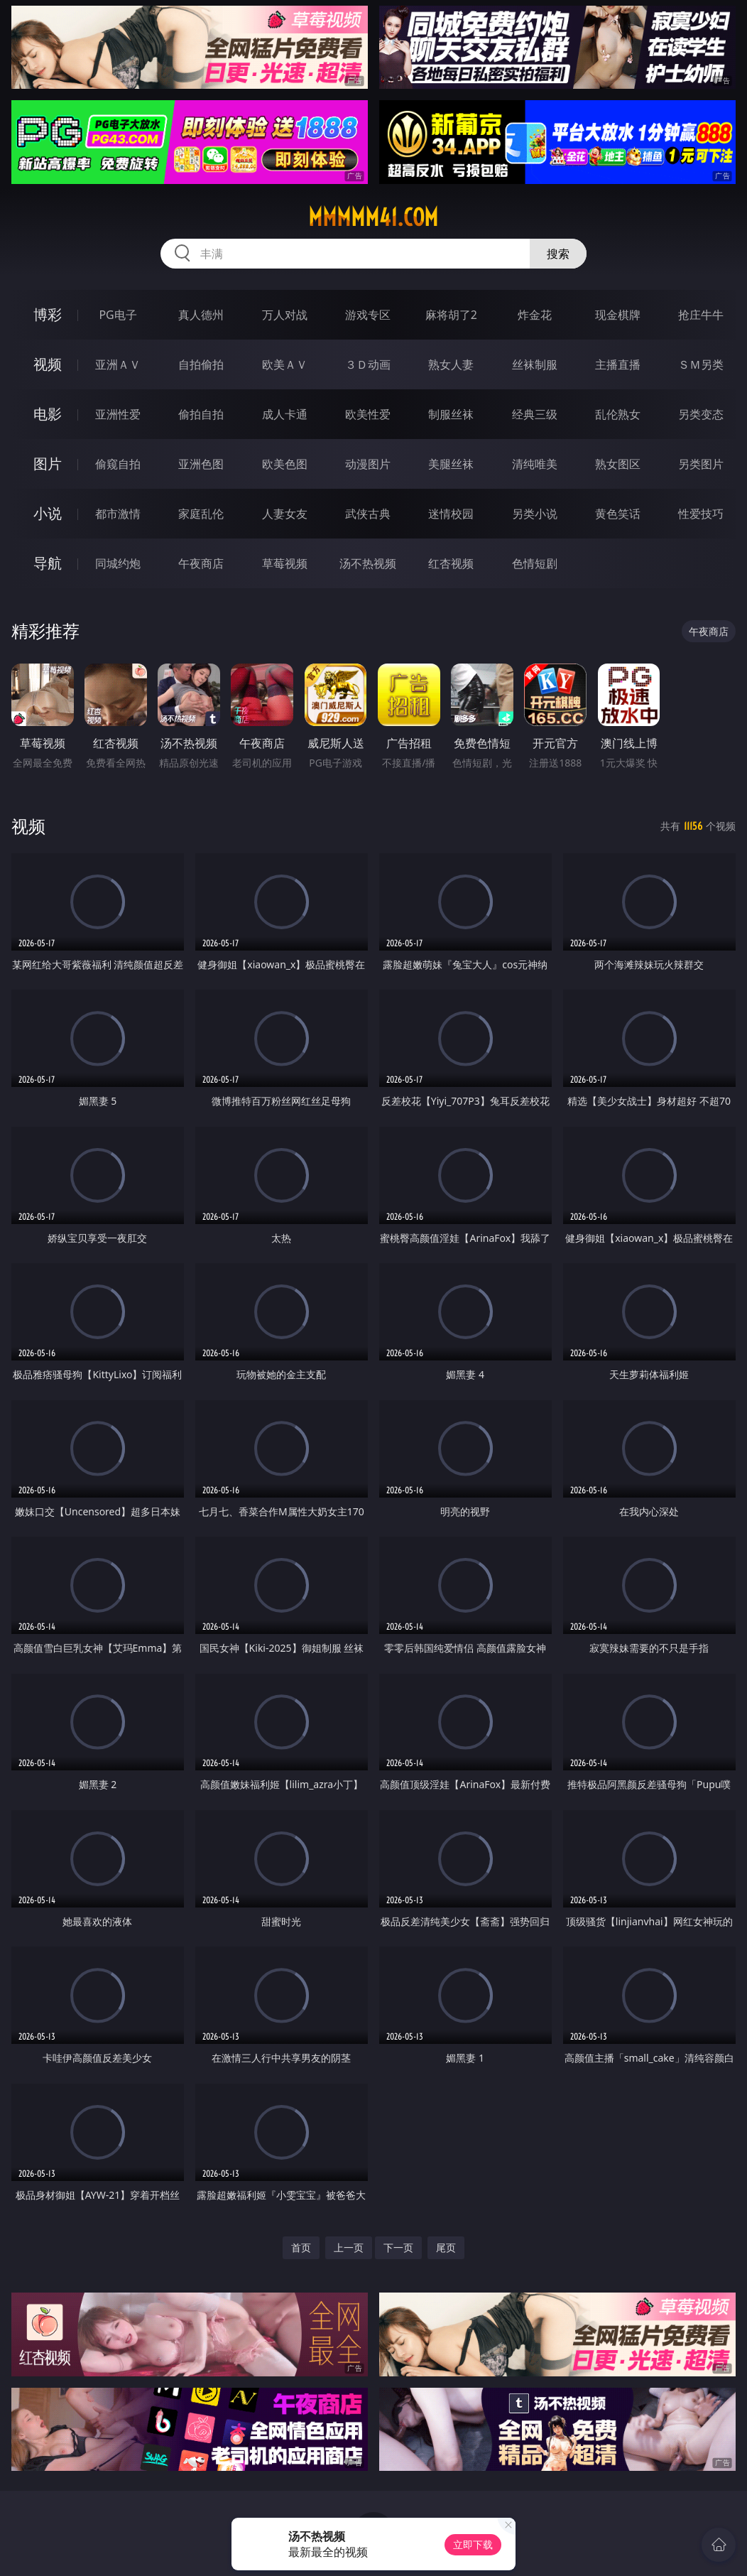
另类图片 (701, 464)
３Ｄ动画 (368, 364)
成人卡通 (284, 414)
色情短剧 (534, 563)
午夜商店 (201, 563)
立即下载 (473, 2544)
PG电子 (117, 315)
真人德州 (201, 315)
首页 (301, 2247)
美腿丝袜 (451, 464)
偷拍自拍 (201, 414)
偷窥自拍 (118, 464)
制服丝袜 (451, 414)
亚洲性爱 (118, 414)
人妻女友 (284, 513)
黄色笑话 (617, 513)
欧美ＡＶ (284, 364)
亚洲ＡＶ (118, 364)
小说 (47, 513)
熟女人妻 (451, 364)
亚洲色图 (201, 464)
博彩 (47, 314)
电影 (47, 413)
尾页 (446, 2247)
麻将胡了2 (451, 315)
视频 (47, 364)
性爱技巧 (701, 513)
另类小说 (534, 513)
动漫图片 (368, 464)
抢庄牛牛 (701, 315)
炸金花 (535, 315)
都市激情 (118, 513)
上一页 (349, 2247)
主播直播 (617, 364)
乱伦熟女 (617, 414)
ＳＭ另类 (701, 364)
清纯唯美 (534, 464)
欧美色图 (284, 464)
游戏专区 (368, 315)
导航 (47, 563)
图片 (47, 463)
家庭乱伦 (201, 513)
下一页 (398, 2247)
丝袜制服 (534, 364)
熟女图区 (617, 464)
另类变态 (701, 414)
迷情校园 (451, 513)
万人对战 (284, 315)
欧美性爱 (368, 414)
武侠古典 (368, 513)
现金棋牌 (617, 315)
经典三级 (534, 414)
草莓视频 (284, 563)
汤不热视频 (367, 563)
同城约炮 (118, 563)
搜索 (558, 253)
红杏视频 (451, 563)
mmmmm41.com (373, 217)
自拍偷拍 (201, 364)
